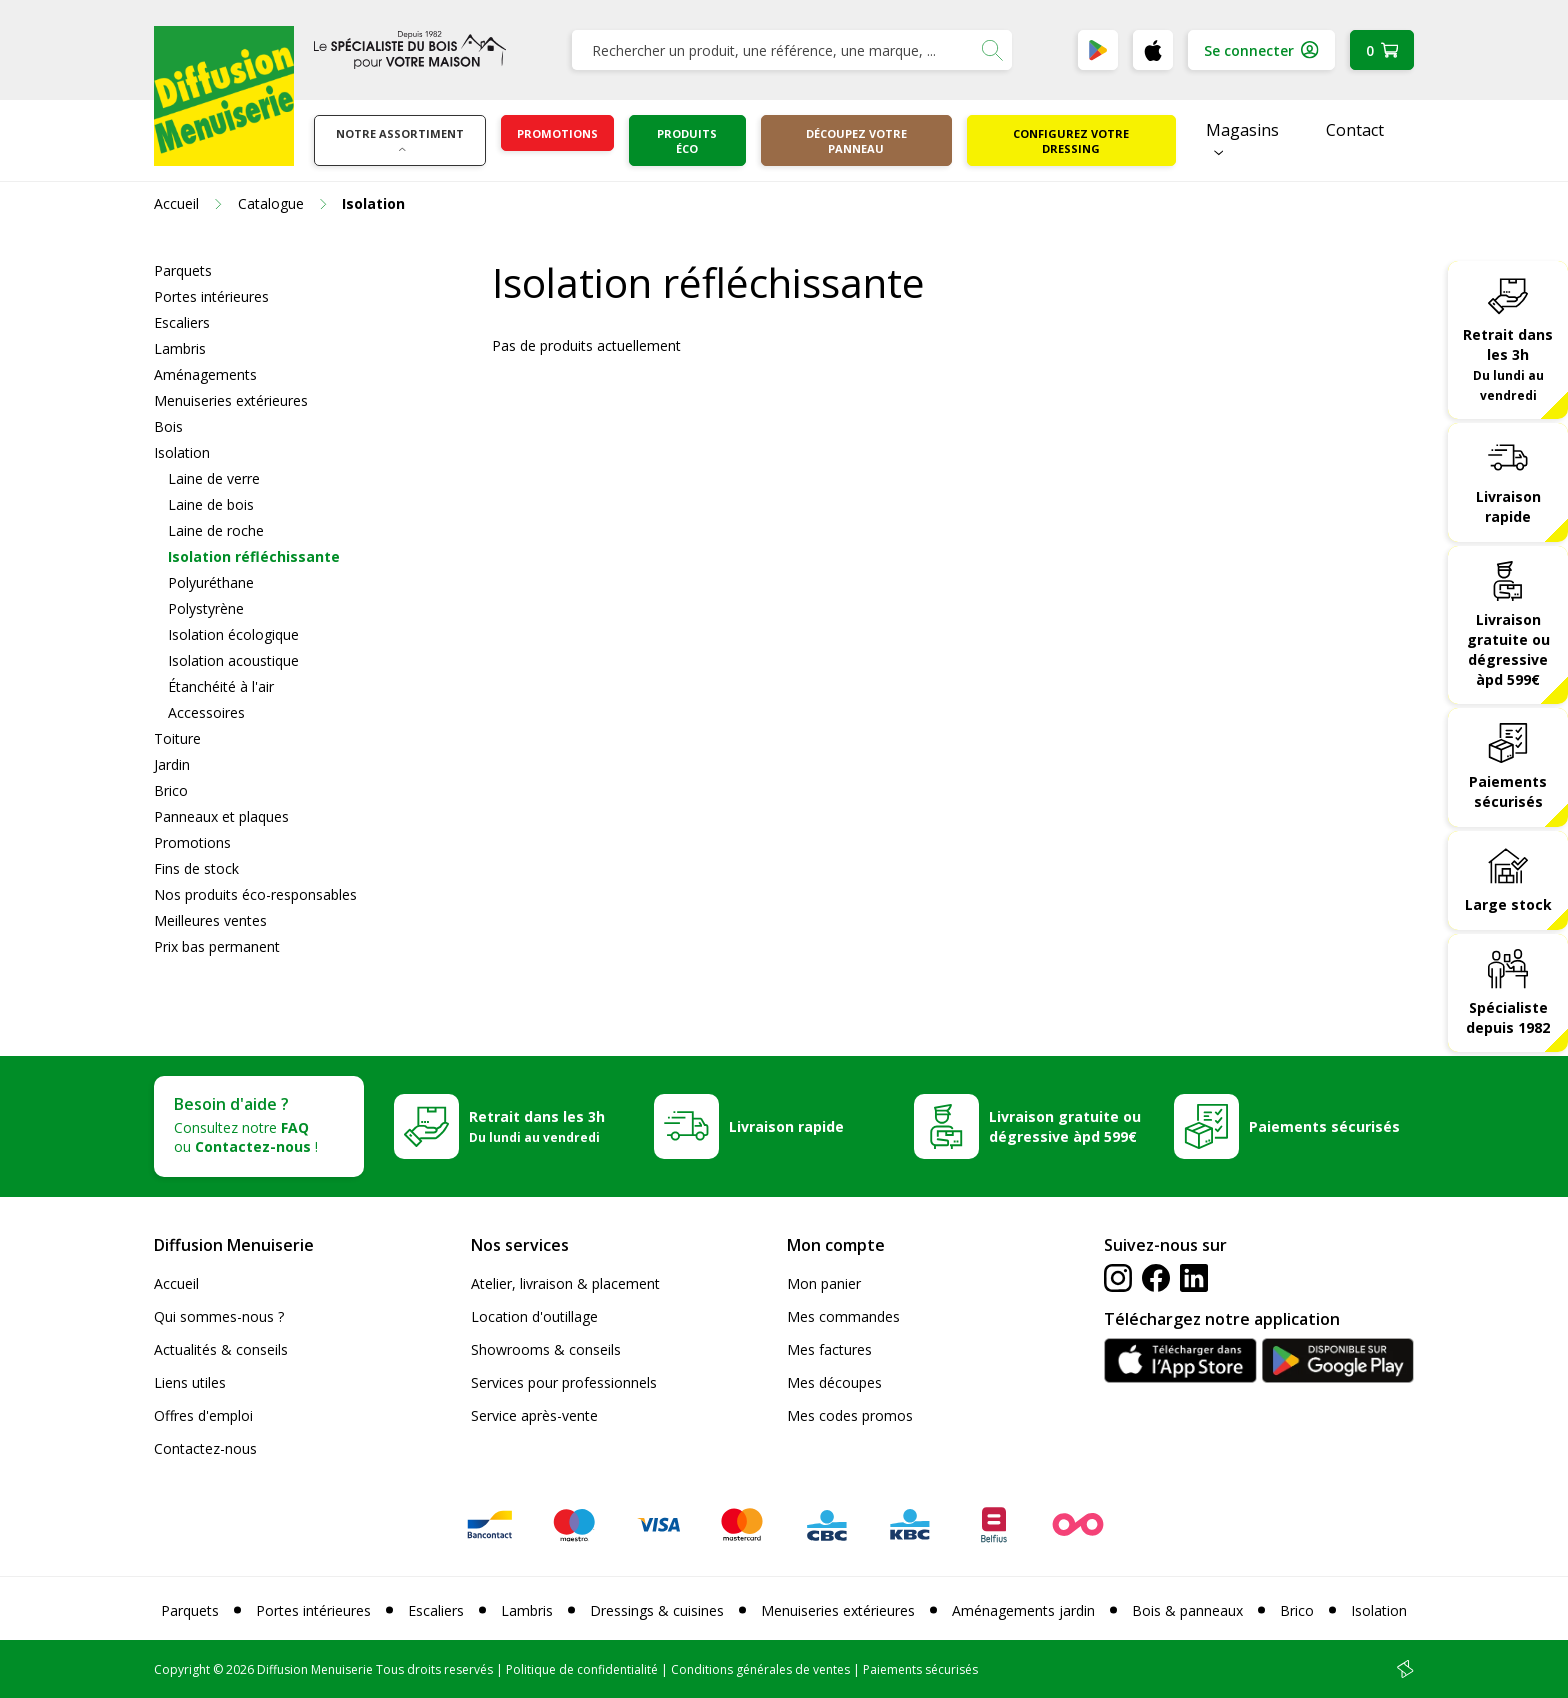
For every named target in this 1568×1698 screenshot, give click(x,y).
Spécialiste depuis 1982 (1508, 1017)
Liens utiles (190, 1382)
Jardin (172, 764)
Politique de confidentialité (582, 1669)
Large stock (1508, 904)
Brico (171, 790)
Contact (1355, 130)
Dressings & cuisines (657, 1610)
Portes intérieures (211, 296)
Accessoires (206, 712)
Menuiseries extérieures (231, 400)
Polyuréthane (211, 582)
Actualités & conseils (221, 1349)
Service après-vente (534, 1415)
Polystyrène (206, 608)
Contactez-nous (205, 1448)
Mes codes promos (850, 1415)
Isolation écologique (233, 634)
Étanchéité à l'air (221, 686)
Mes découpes (834, 1382)
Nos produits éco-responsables (255, 894)
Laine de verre (214, 478)
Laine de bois (211, 504)
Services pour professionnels (564, 1382)
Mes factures (829, 1349)
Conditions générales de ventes (760, 1669)
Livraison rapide (1508, 506)
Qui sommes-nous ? (219, 1316)
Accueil (176, 1283)
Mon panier (824, 1283)
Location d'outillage (534, 1316)
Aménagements (205, 374)
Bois (168, 426)
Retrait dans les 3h (1508, 364)
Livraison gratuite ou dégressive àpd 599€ (1508, 649)
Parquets (183, 270)
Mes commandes (843, 1316)
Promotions (557, 133)
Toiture (177, 738)
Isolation (182, 452)
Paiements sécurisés (1508, 791)
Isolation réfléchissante (254, 556)
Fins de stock (196, 868)
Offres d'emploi (203, 1415)
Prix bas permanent (217, 946)
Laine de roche (216, 530)
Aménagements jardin (1023, 1610)
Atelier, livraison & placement (565, 1283)
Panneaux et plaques (221, 816)
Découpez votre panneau (856, 141)
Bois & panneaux (1187, 1610)
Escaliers (182, 322)
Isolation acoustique (233, 660)
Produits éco (687, 141)
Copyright (182, 1669)
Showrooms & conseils (546, 1349)
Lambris (180, 348)
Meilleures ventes (210, 920)
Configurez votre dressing (1071, 141)
